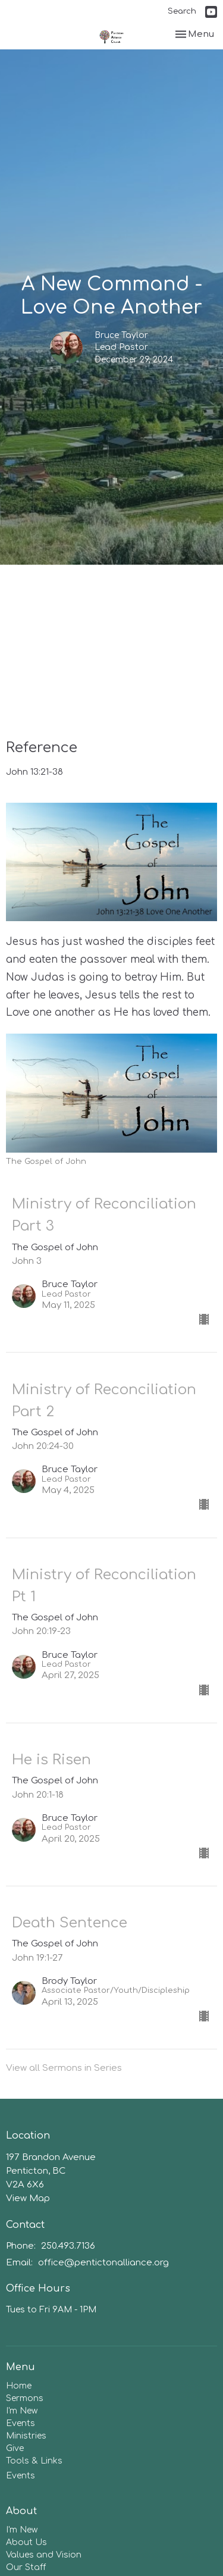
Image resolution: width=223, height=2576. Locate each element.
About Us (26, 2542)
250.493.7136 (68, 2246)
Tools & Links (34, 2460)
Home (19, 2385)
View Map (28, 2198)
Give (15, 2448)
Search (182, 11)
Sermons (24, 2398)
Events (20, 2423)
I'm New (21, 2410)
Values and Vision (43, 2554)
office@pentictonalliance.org (103, 2263)
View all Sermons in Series (64, 2068)
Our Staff (26, 2567)
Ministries (26, 2435)
